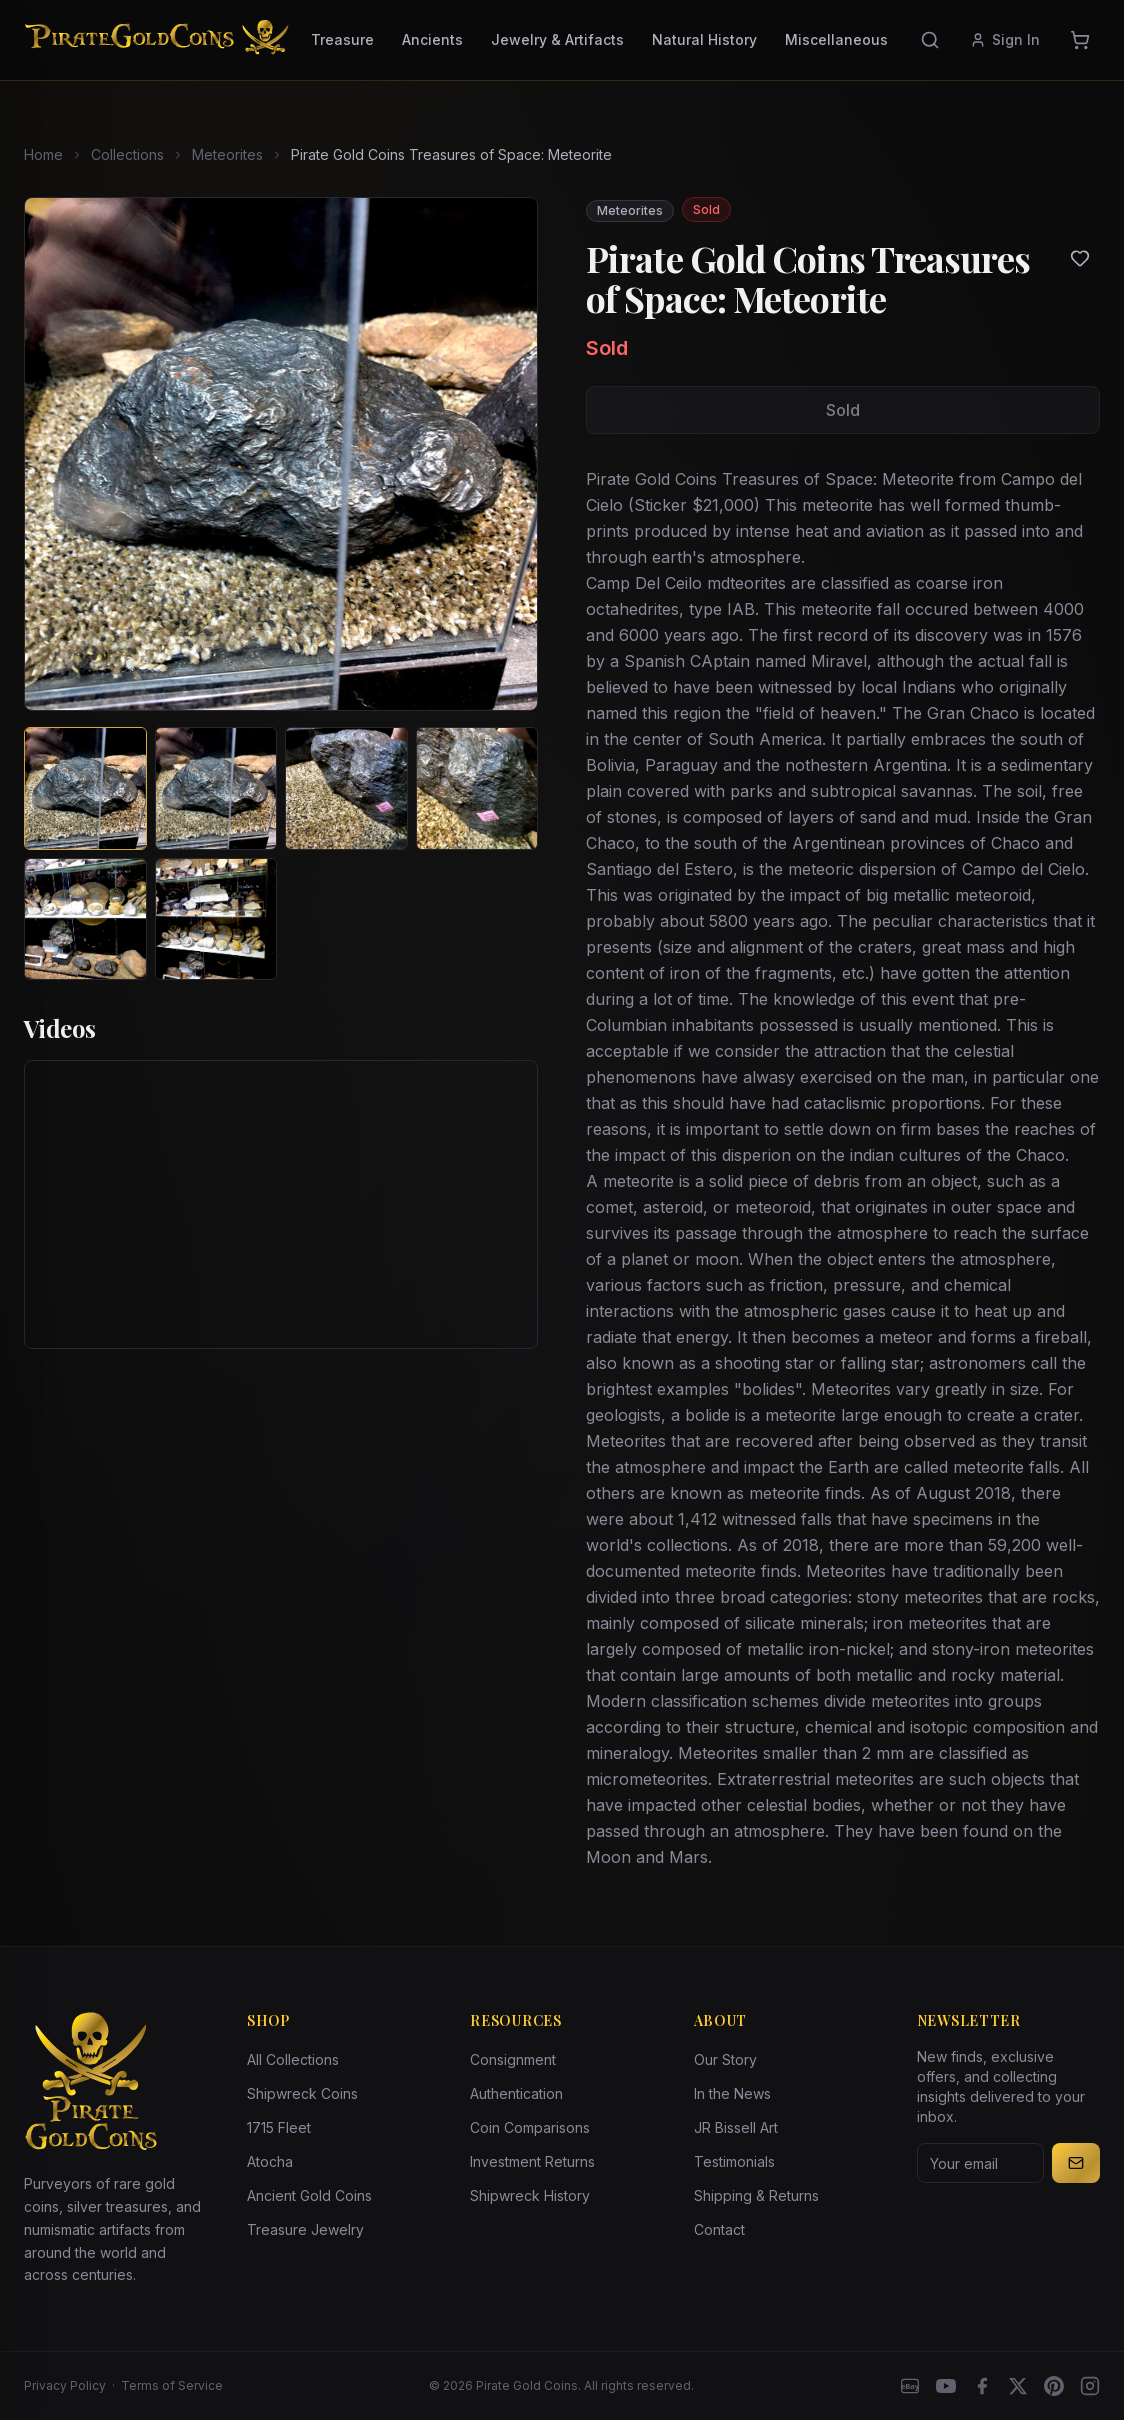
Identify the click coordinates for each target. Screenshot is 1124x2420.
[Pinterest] (1054, 2386)
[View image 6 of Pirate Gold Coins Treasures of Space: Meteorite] (216, 919)
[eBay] (910, 2386)
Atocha (270, 2161)
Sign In (1005, 39)
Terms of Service (172, 2385)
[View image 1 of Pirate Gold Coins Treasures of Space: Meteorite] (85, 788)
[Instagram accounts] (1090, 2386)
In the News (732, 2093)
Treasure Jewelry (305, 2229)
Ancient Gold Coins (309, 2195)
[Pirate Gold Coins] (156, 40)
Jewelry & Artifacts (557, 39)
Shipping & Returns (756, 2195)
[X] (1018, 2386)
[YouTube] (946, 2386)
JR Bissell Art (736, 2127)
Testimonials (734, 2161)
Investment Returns (532, 2161)
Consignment (513, 2059)
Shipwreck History (530, 2195)
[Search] (930, 40)
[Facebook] (982, 2386)
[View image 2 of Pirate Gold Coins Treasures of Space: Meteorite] (216, 788)
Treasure (342, 39)
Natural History (704, 39)
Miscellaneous (836, 39)
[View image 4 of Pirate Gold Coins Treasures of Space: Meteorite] (477, 788)
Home (43, 154)
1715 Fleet (279, 2127)
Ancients (432, 39)
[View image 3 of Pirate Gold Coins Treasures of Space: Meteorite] (346, 788)
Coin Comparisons (530, 2127)
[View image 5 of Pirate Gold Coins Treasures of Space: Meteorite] (85, 919)
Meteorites (227, 154)
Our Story (725, 2059)
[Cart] (1080, 40)
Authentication (516, 2093)
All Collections (293, 2059)
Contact (719, 2229)
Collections (127, 154)
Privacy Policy (65, 2385)
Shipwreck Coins (302, 2093)
